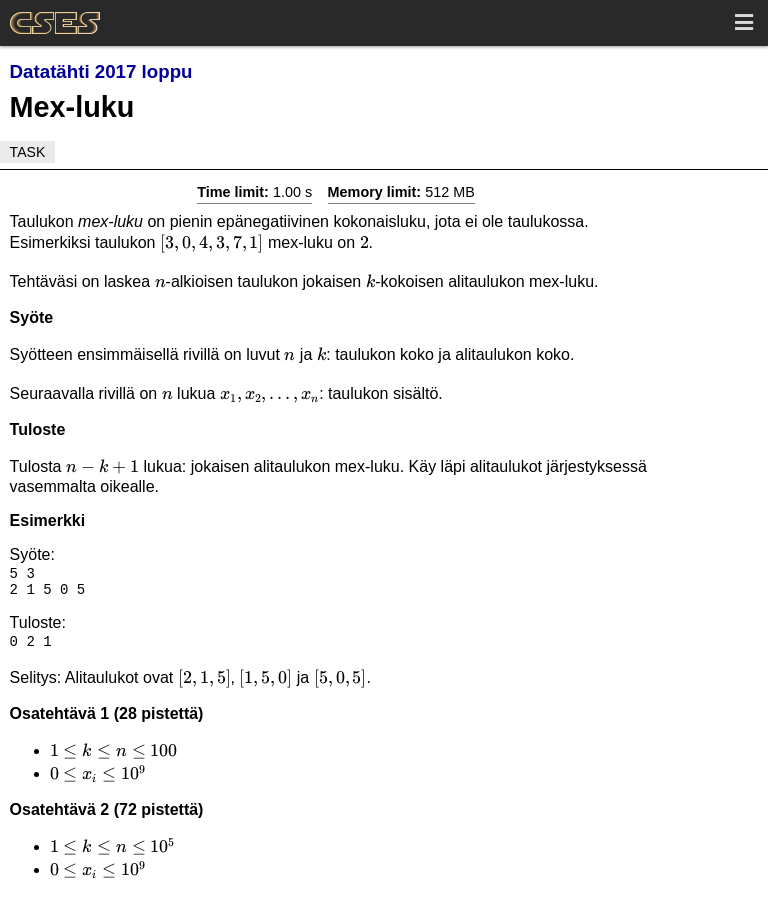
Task (28, 152)
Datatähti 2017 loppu (101, 71)
